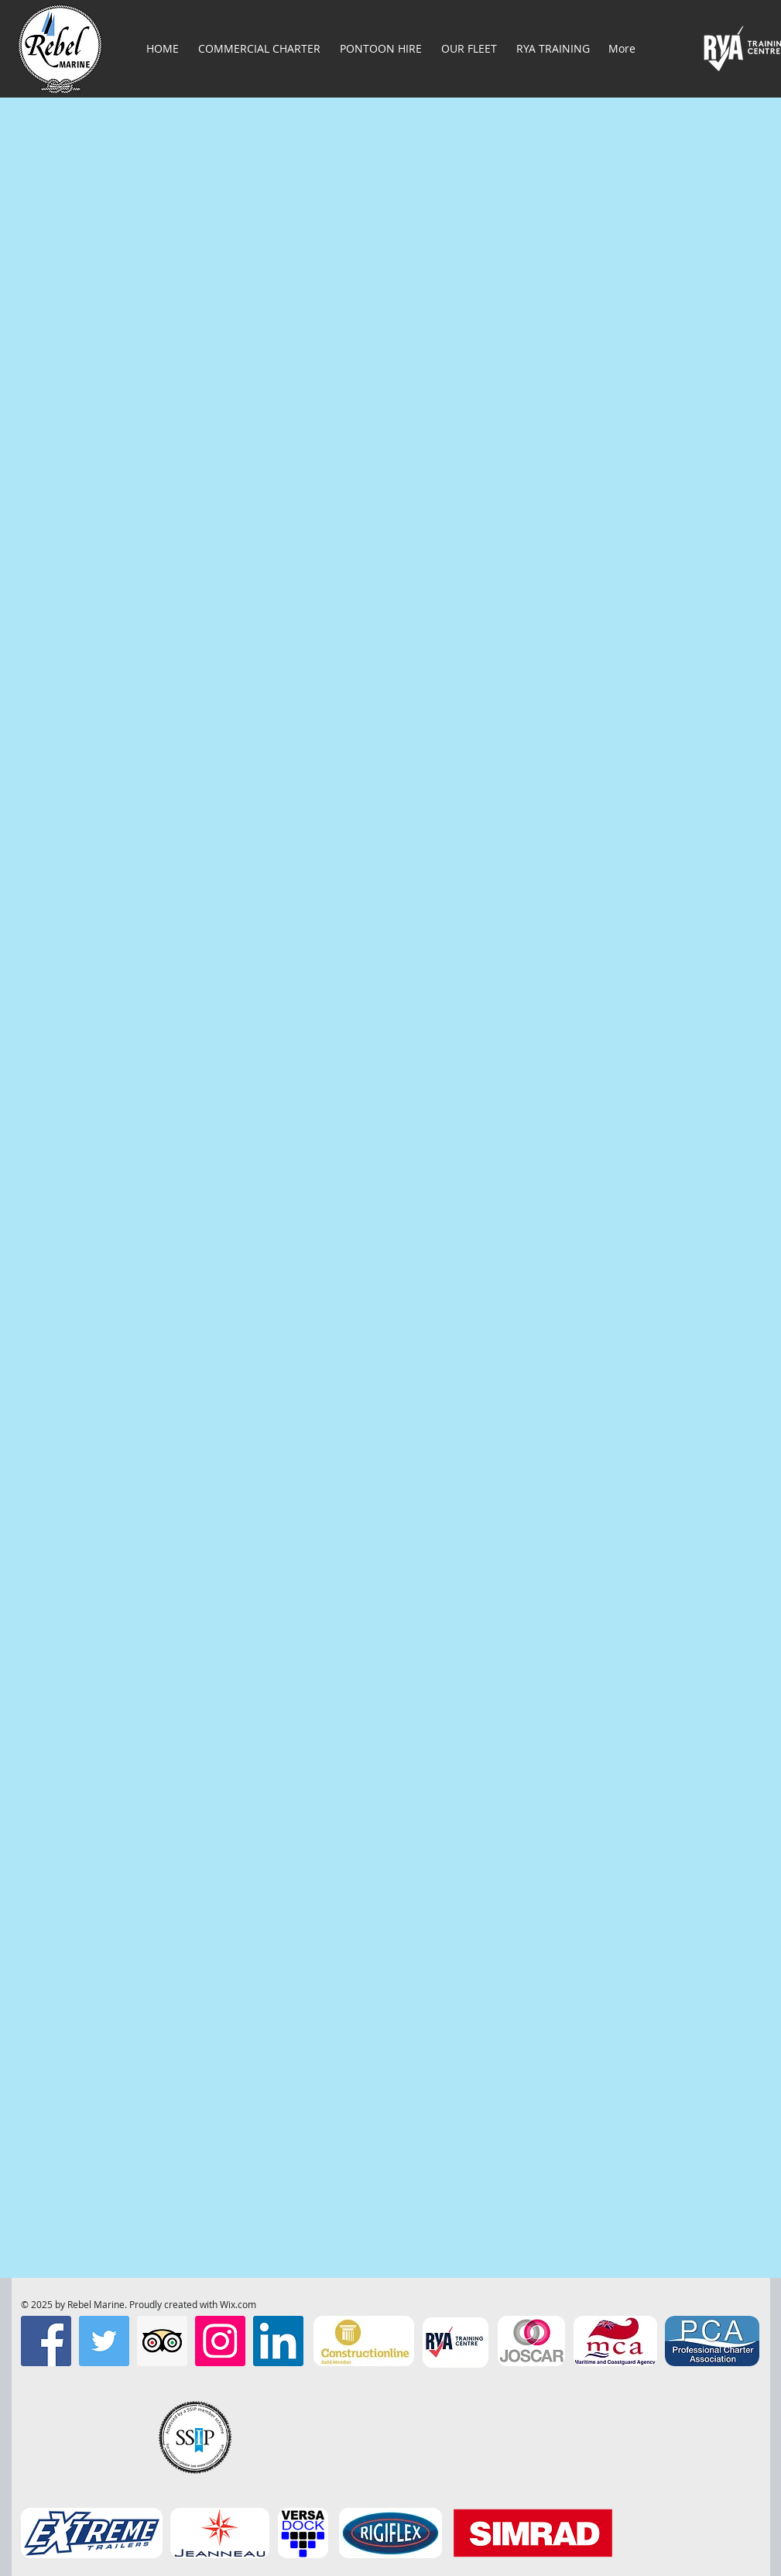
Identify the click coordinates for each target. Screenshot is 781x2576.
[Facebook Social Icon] (46, 2341)
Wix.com (238, 2304)
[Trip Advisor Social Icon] (162, 2341)
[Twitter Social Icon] (104, 2341)
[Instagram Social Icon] (220, 2341)
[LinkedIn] (278, 2341)
